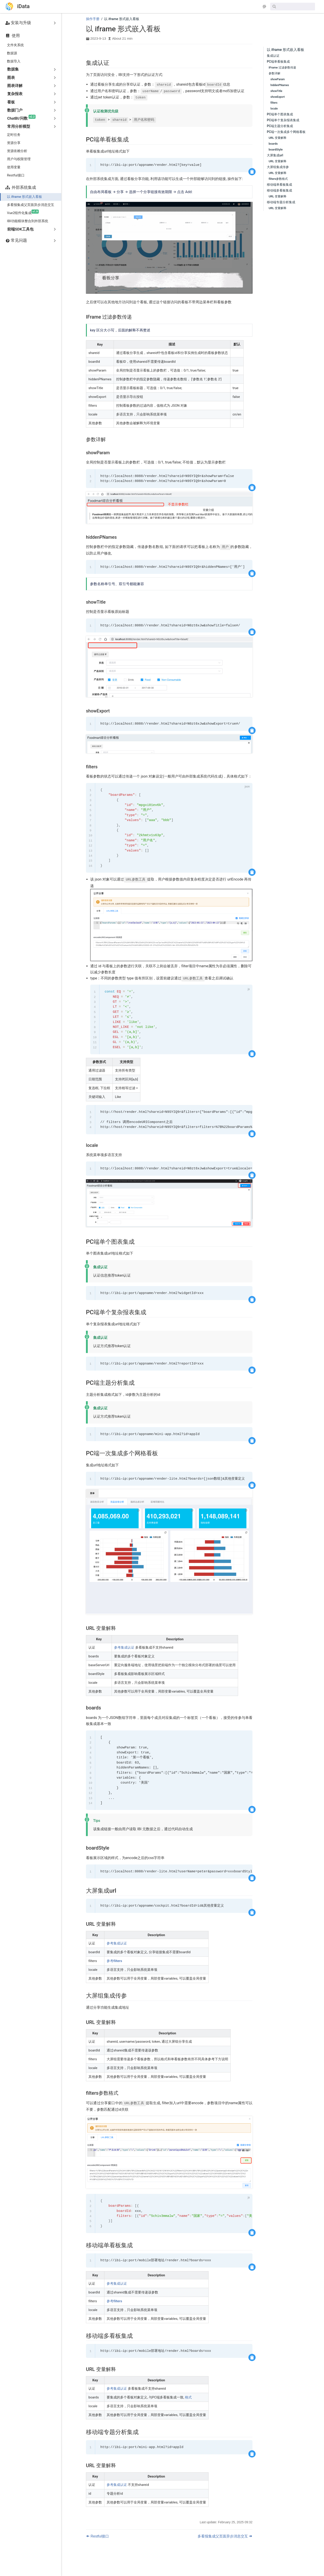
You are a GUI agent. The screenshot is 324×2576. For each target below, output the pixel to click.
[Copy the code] (252, 172)
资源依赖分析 (17, 151)
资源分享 (13, 143)
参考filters (114, 1982)
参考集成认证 (124, 1663)
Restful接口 (16, 175)
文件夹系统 (15, 45)
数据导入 (13, 61)
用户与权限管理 (19, 159)
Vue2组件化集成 (23, 212)
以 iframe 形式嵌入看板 (24, 197)
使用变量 (13, 167)
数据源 (12, 53)
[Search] (292, 6)
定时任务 (13, 135)
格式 (188, 2422)
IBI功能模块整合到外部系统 (27, 221)
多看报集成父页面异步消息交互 (30, 205)
